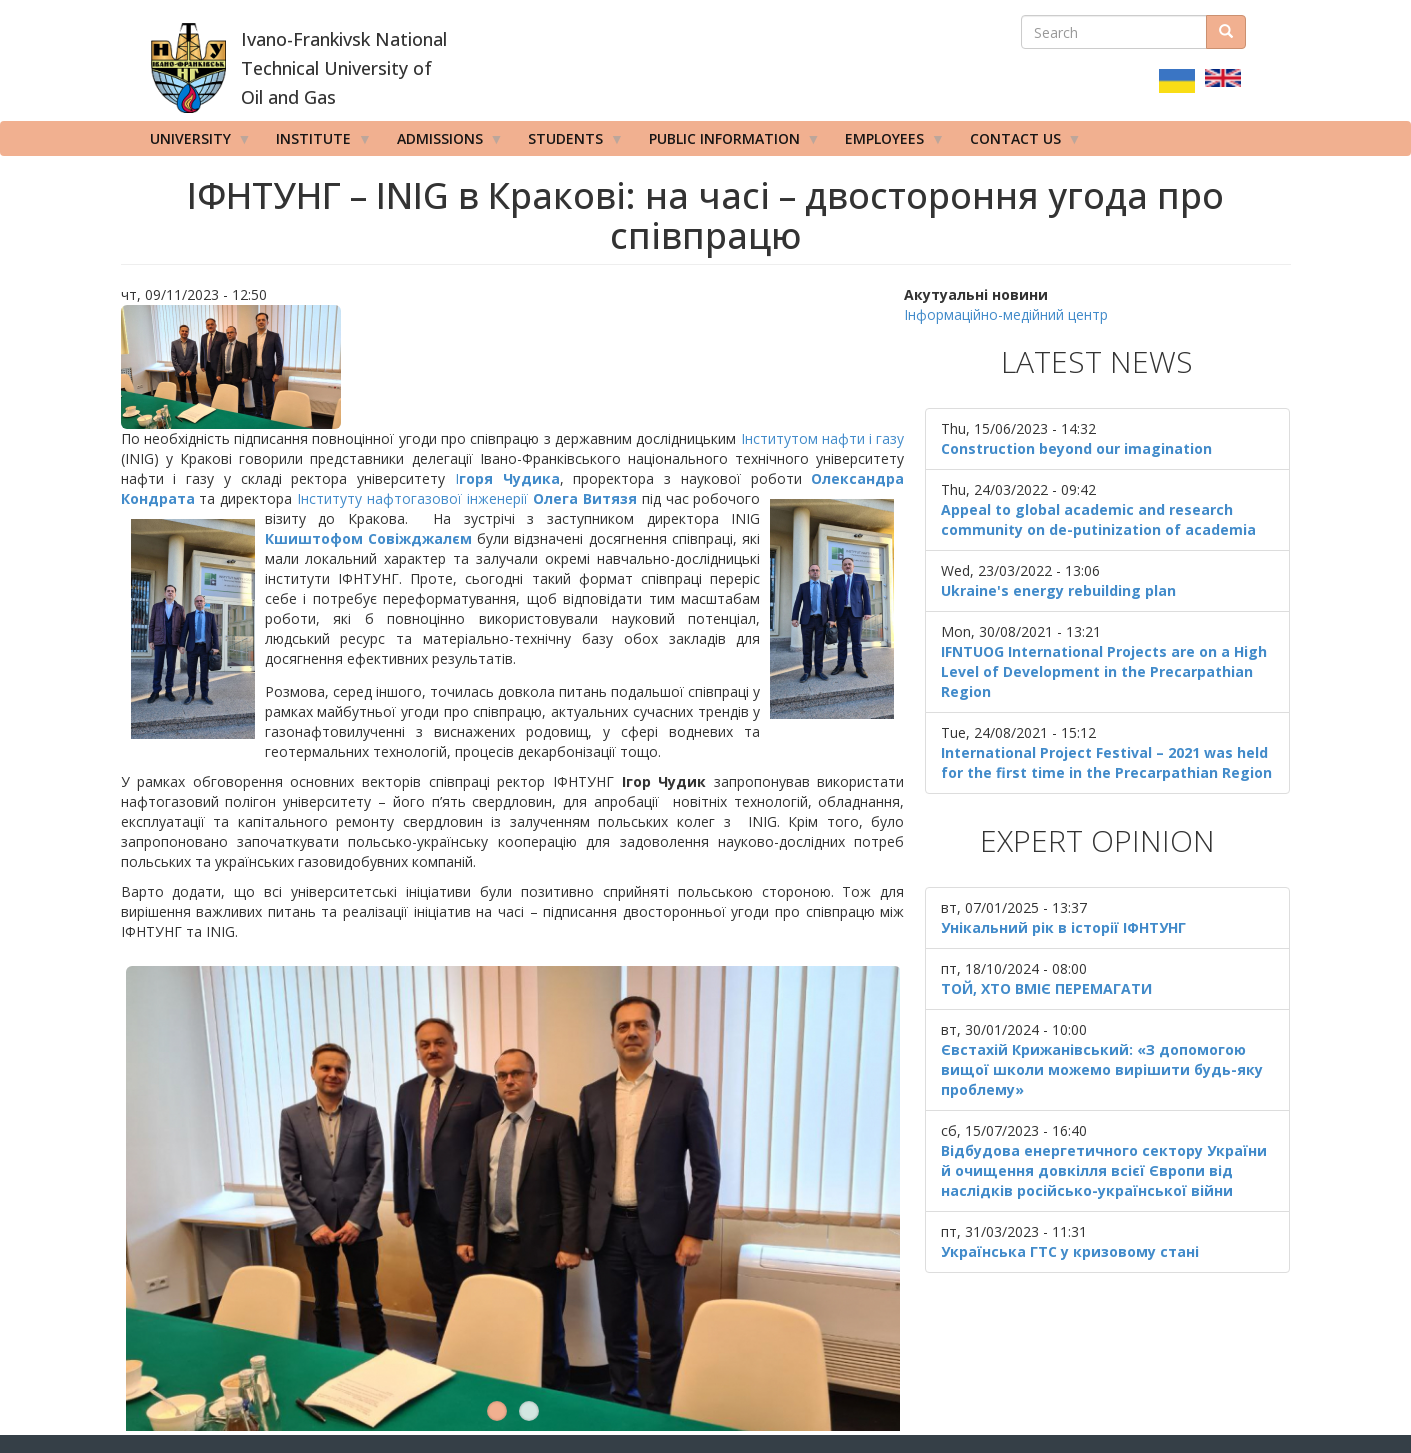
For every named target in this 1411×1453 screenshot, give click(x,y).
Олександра (857, 478)
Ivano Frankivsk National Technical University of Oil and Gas (381, 1332)
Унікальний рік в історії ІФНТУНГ (1063, 927)
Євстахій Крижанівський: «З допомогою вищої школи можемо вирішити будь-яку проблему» (1102, 1069)
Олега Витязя (585, 498)
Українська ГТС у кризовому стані (1070, 1251)
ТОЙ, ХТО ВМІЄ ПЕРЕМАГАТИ (1046, 988)
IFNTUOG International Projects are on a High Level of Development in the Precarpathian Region (1104, 671)
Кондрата (158, 498)
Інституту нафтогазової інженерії (412, 498)
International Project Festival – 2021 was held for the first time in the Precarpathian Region (1106, 762)
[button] (513, 367)
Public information (728, 143)
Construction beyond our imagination (1076, 448)
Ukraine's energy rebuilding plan (1058, 590)
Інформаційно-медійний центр (1006, 314)
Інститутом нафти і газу (823, 438)
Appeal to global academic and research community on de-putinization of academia (1098, 519)
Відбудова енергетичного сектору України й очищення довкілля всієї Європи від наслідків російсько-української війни (1104, 1170)
